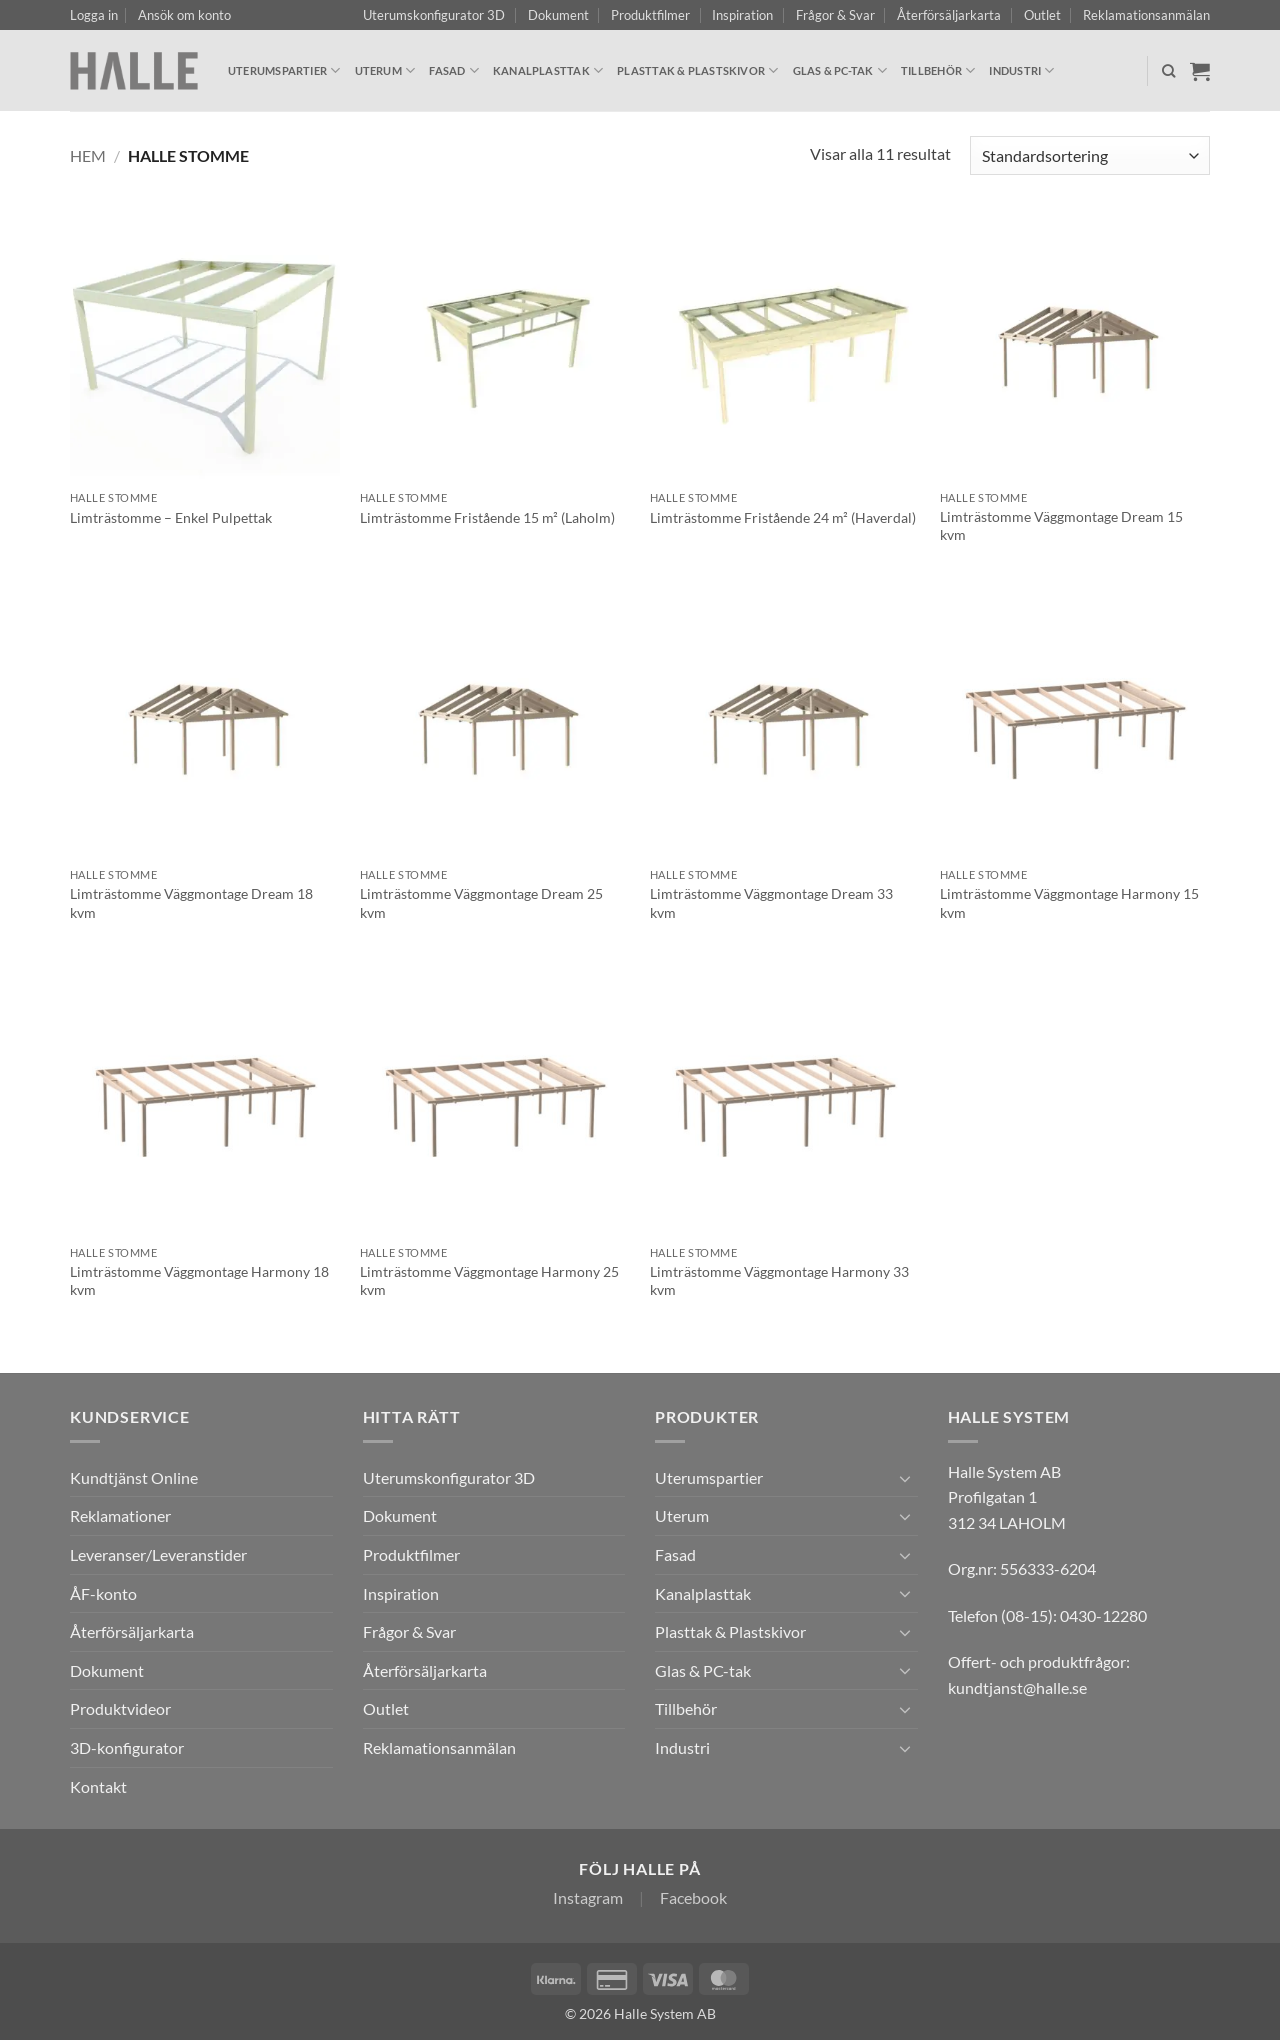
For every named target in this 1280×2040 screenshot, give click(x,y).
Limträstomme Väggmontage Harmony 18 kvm (199, 1281)
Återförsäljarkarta (949, 15)
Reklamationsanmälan (1146, 15)
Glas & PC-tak (840, 70)
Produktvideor (120, 1708)
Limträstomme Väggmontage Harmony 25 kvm (489, 1281)
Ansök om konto (184, 15)
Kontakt (98, 1786)
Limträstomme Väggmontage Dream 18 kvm (191, 903)
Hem (88, 155)
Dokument (558, 15)
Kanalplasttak (548, 70)
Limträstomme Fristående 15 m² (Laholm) (487, 517)
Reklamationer (120, 1515)
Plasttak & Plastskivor (697, 70)
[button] (94, 15)
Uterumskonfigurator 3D (434, 15)
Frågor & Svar (835, 15)
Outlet (1042, 15)
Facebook (693, 1897)
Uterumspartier (284, 70)
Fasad (454, 70)
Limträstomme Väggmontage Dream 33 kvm (771, 903)
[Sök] (1168, 71)
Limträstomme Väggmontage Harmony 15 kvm (1069, 903)
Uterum (385, 70)
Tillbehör (938, 70)
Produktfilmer (650, 15)
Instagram (588, 1897)
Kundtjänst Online (134, 1477)
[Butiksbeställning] (1090, 155)
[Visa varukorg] (1200, 71)
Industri (1021, 70)
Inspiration (742, 15)
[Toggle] (906, 1478)
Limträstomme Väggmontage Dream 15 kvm (1061, 526)
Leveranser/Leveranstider (158, 1554)
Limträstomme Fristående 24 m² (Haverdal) (783, 517)
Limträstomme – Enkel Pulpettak (171, 517)
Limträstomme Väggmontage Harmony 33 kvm (779, 1281)
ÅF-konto (103, 1593)
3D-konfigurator (127, 1747)
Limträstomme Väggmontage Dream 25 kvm (481, 903)
